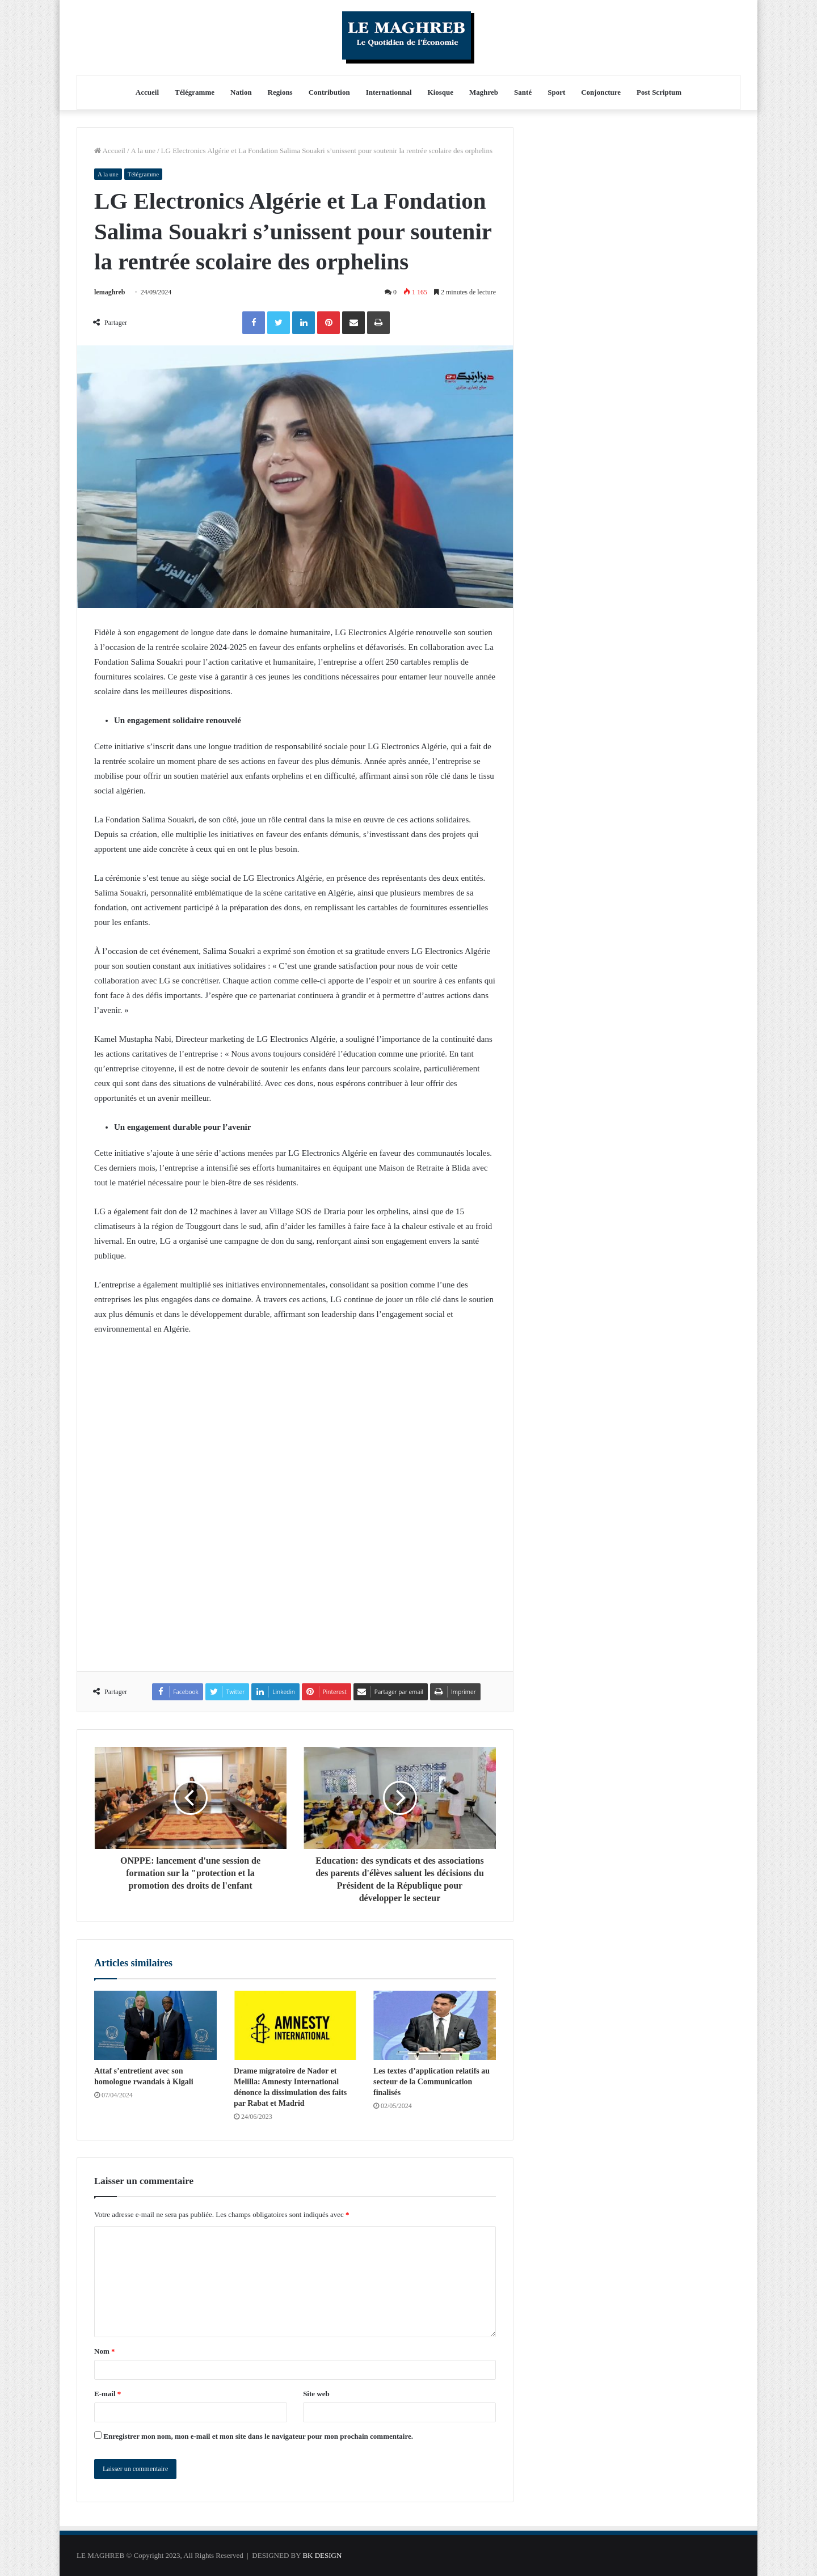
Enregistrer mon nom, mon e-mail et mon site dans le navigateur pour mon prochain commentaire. (258, 2436)
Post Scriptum (659, 92)
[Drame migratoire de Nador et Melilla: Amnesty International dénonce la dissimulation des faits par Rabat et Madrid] (295, 2025)
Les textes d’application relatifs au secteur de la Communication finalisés (431, 2082)
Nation (241, 92)
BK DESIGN (322, 2555)
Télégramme (194, 92)
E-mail (107, 2393)
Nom (104, 2351)
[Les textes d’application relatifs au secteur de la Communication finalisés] (434, 2025)
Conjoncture (601, 92)
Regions (280, 92)
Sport (556, 92)
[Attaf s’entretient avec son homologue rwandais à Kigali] (155, 2025)
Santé (523, 92)
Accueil (147, 92)
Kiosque (441, 92)
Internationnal (389, 92)
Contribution (329, 92)
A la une (143, 150)
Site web (316, 2393)
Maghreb (483, 92)
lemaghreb (109, 292)
